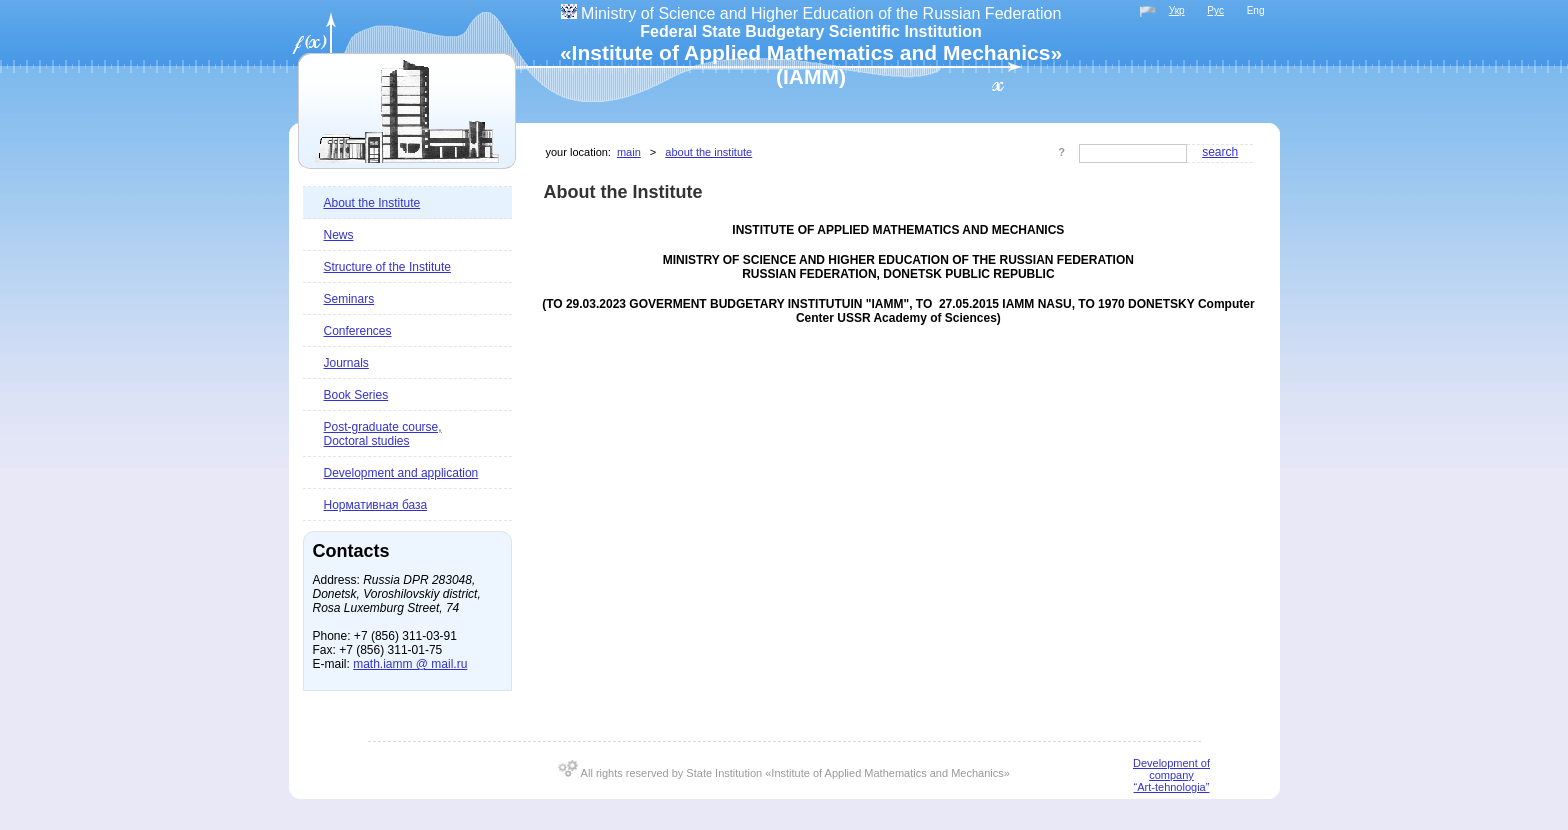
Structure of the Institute (387, 267)
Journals (346, 363)
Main (629, 152)
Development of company (1171, 769)
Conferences (358, 331)
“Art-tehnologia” (1172, 787)
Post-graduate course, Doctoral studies (383, 434)
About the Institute (372, 203)
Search (1220, 152)
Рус (1215, 10)
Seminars (349, 299)
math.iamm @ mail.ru (410, 664)
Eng (1256, 10)
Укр (1177, 10)
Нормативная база (376, 505)
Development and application (401, 473)
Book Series (356, 395)
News (339, 235)
